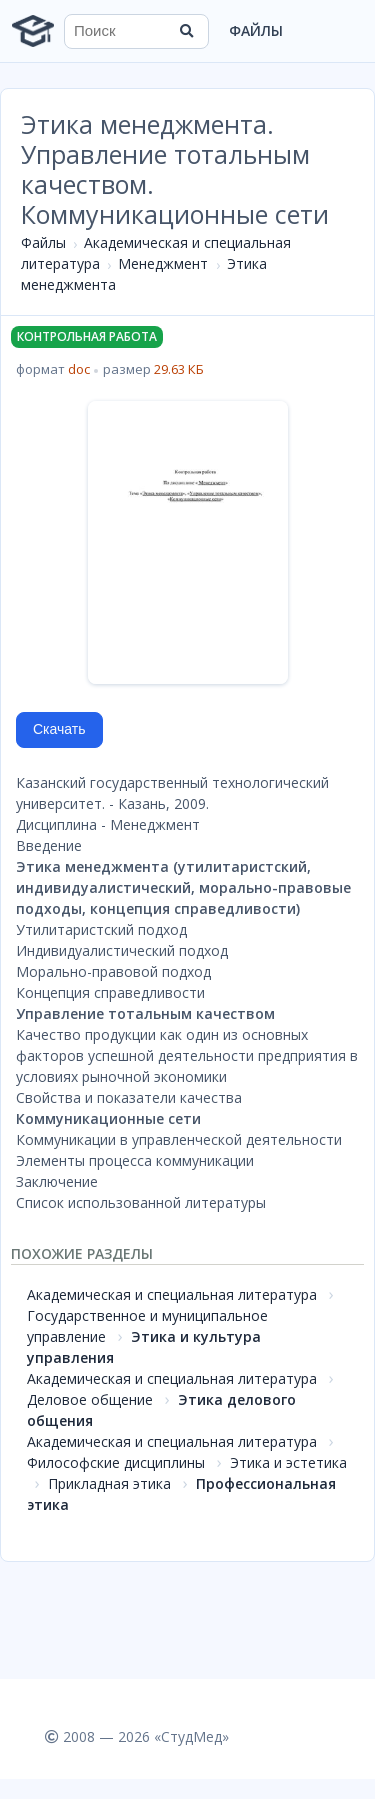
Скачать (59, 729)
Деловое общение (90, 1399)
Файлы (256, 30)
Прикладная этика (109, 1483)
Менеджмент (163, 263)
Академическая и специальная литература (172, 1294)
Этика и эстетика (288, 1462)
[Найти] (187, 31)
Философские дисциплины (116, 1462)
